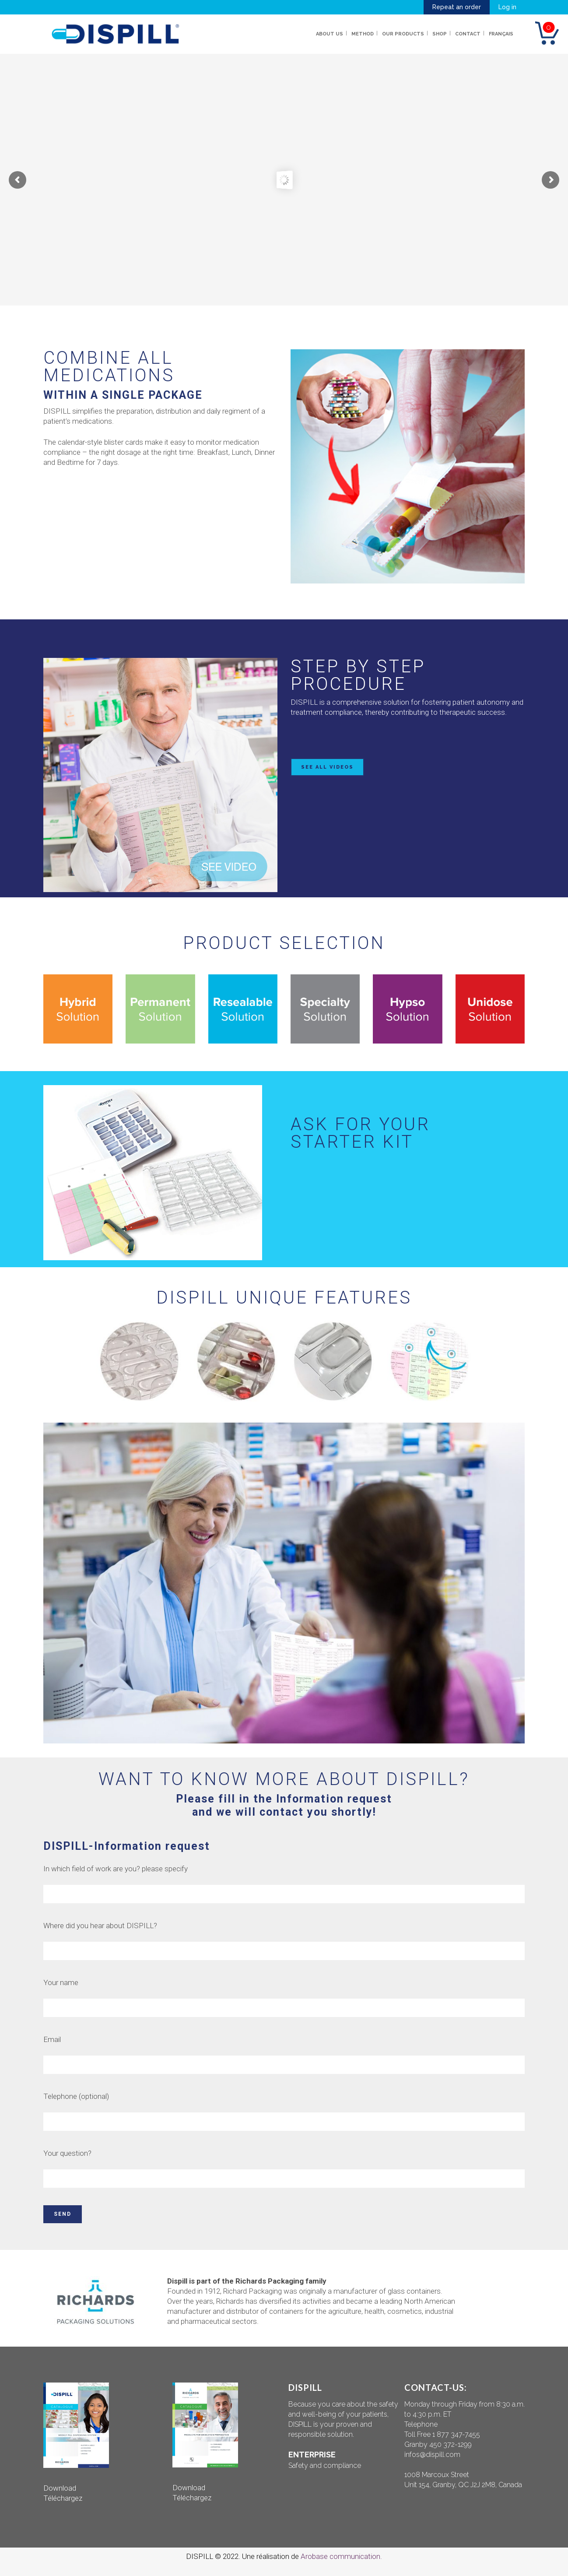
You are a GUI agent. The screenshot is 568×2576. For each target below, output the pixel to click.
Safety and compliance (324, 2465)
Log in (507, 7)
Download (59, 2488)
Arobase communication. (341, 2556)
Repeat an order (456, 7)
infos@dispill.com (432, 2454)
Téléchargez (62, 2498)
